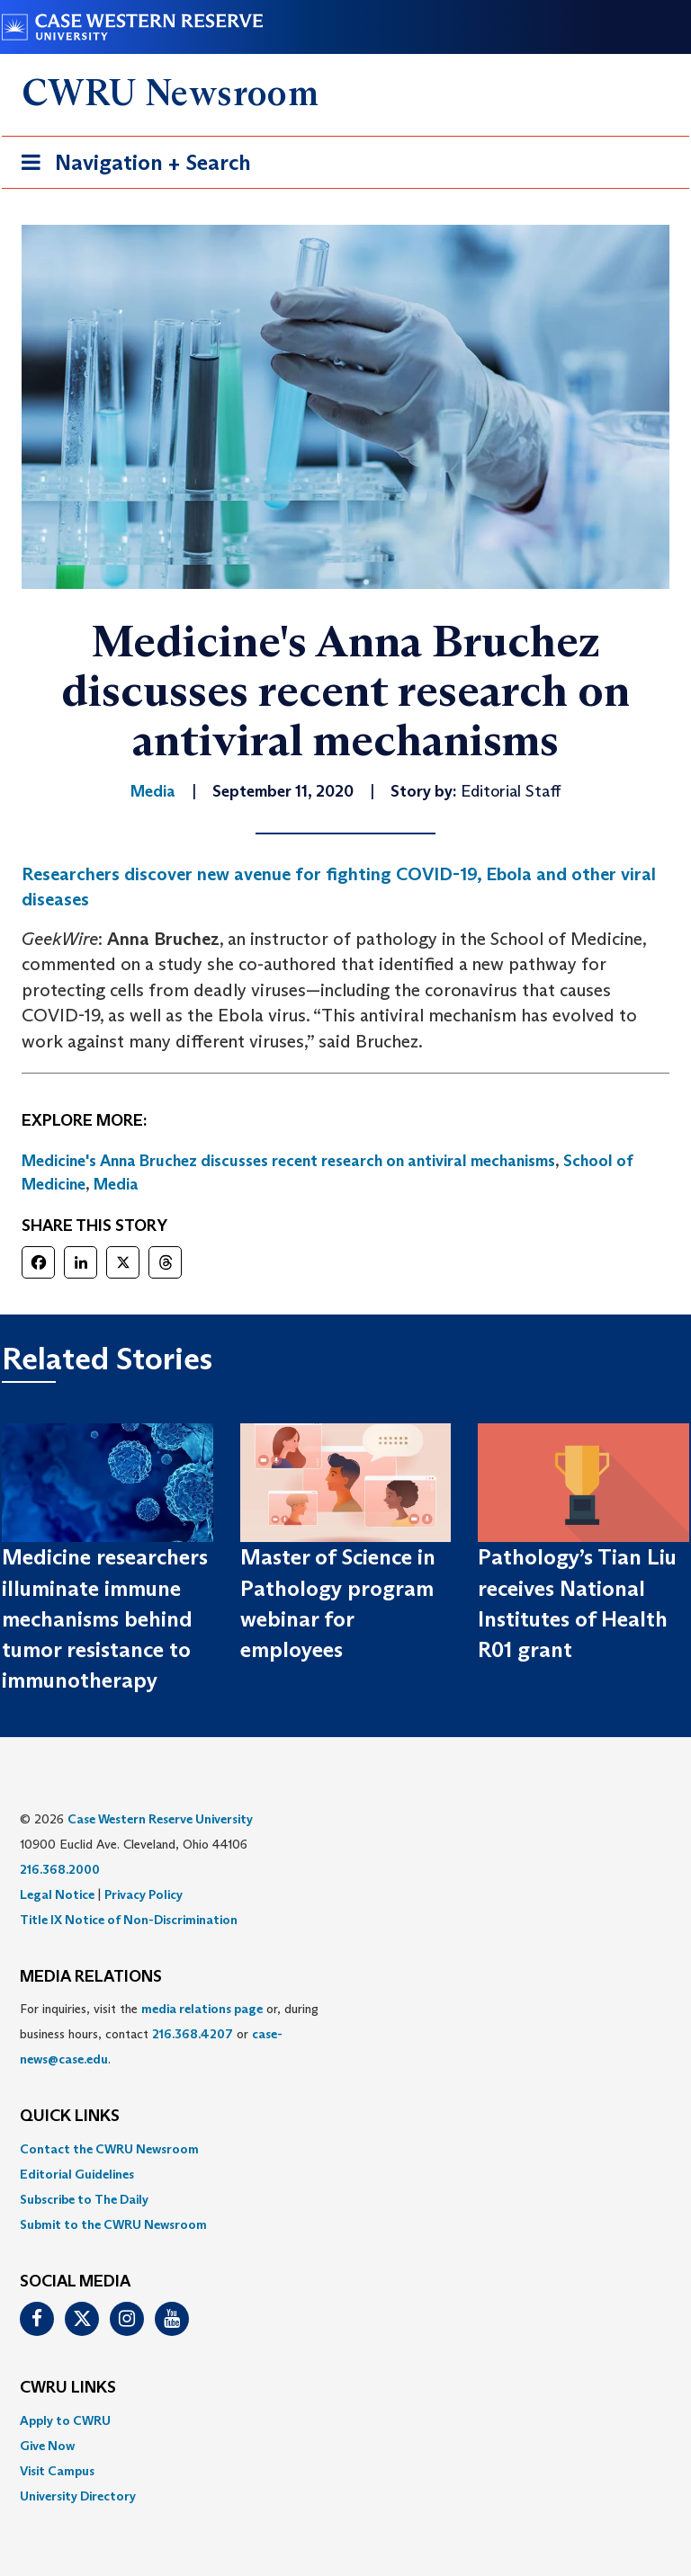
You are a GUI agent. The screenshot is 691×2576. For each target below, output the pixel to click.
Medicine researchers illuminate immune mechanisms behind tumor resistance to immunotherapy (105, 1618)
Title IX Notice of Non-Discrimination (129, 1920)
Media (116, 1184)
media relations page (202, 2009)
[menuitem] (345, 2149)
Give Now (47, 2446)
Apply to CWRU (65, 2420)
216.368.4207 (192, 2034)
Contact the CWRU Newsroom (109, 2149)
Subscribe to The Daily (84, 2199)
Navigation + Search (130, 166)
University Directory (78, 2496)
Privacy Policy (143, 1894)
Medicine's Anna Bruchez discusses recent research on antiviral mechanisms (288, 1161)
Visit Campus (57, 2471)
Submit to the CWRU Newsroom (113, 2224)
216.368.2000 (60, 1869)
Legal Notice (57, 1894)
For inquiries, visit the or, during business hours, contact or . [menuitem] (169, 2034)
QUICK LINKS (70, 2117)
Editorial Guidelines (77, 2174)
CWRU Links (68, 2388)
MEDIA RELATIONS (91, 1977)
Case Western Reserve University (160, 1819)
